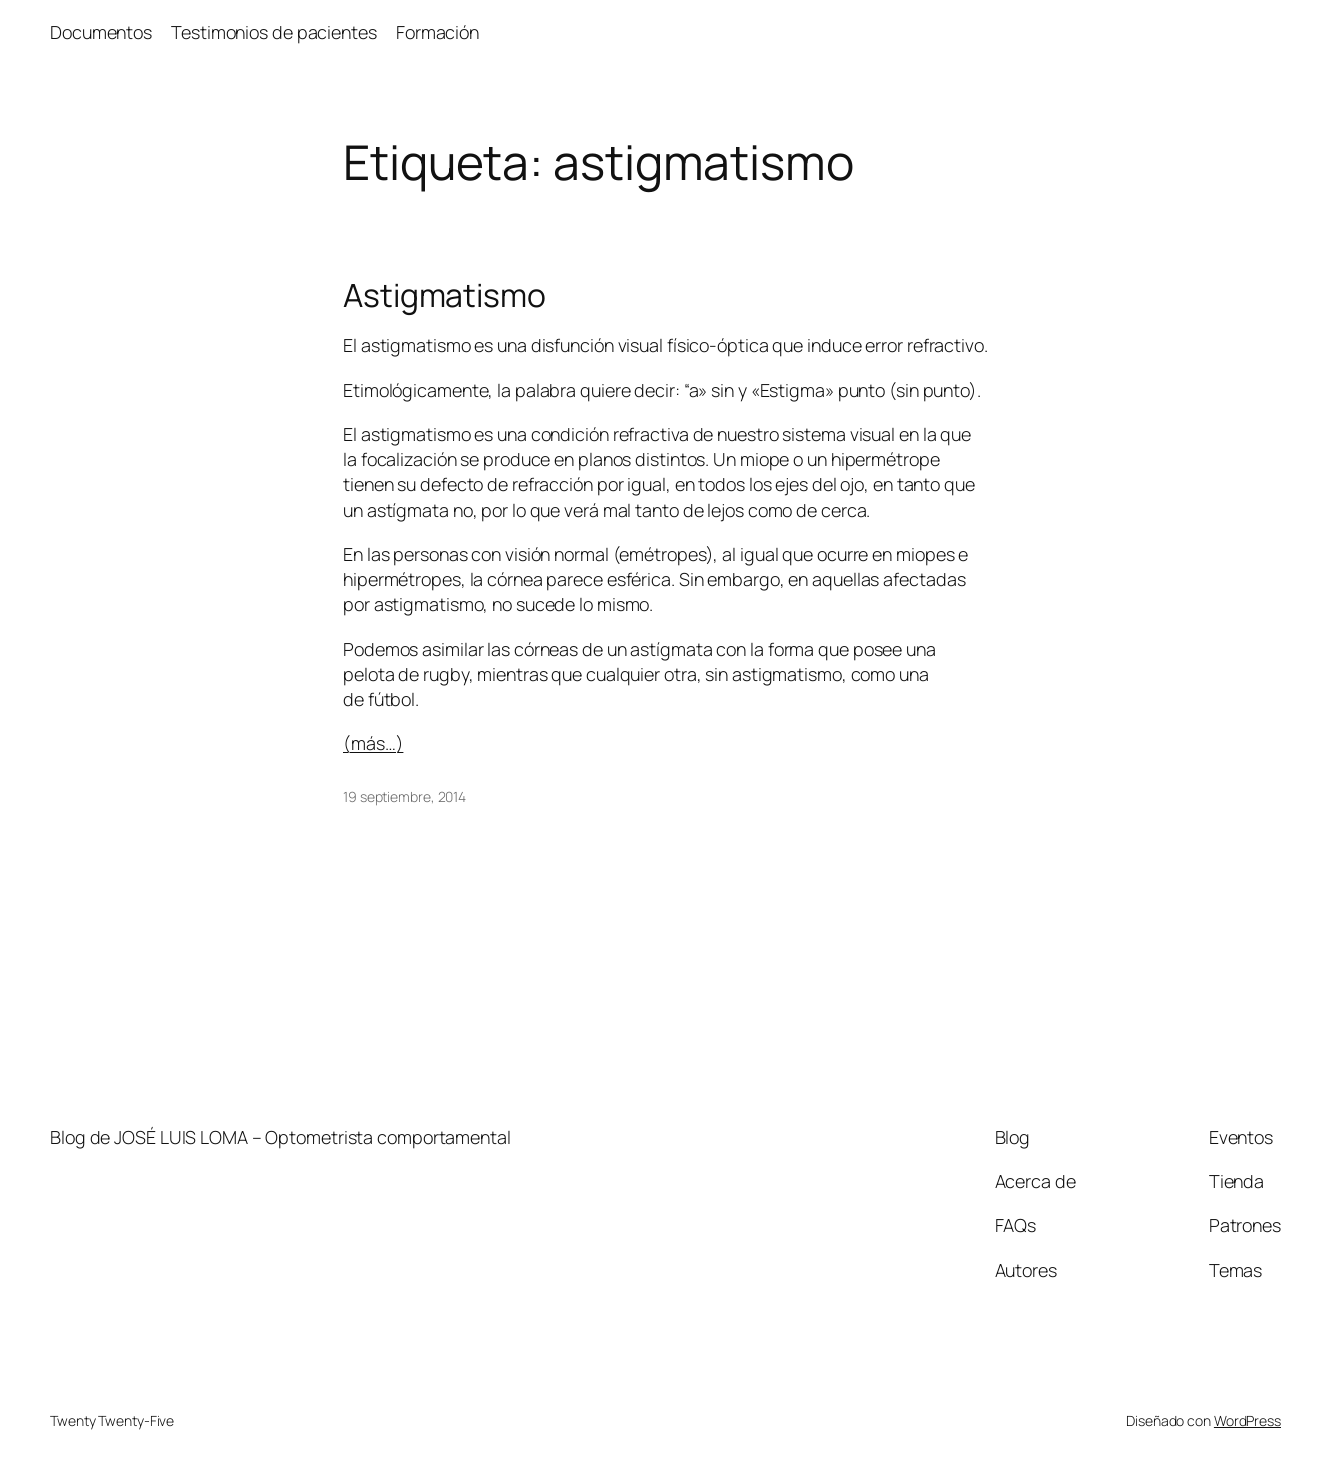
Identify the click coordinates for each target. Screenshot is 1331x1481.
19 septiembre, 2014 (404, 796)
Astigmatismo (444, 296)
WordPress (1247, 1420)
